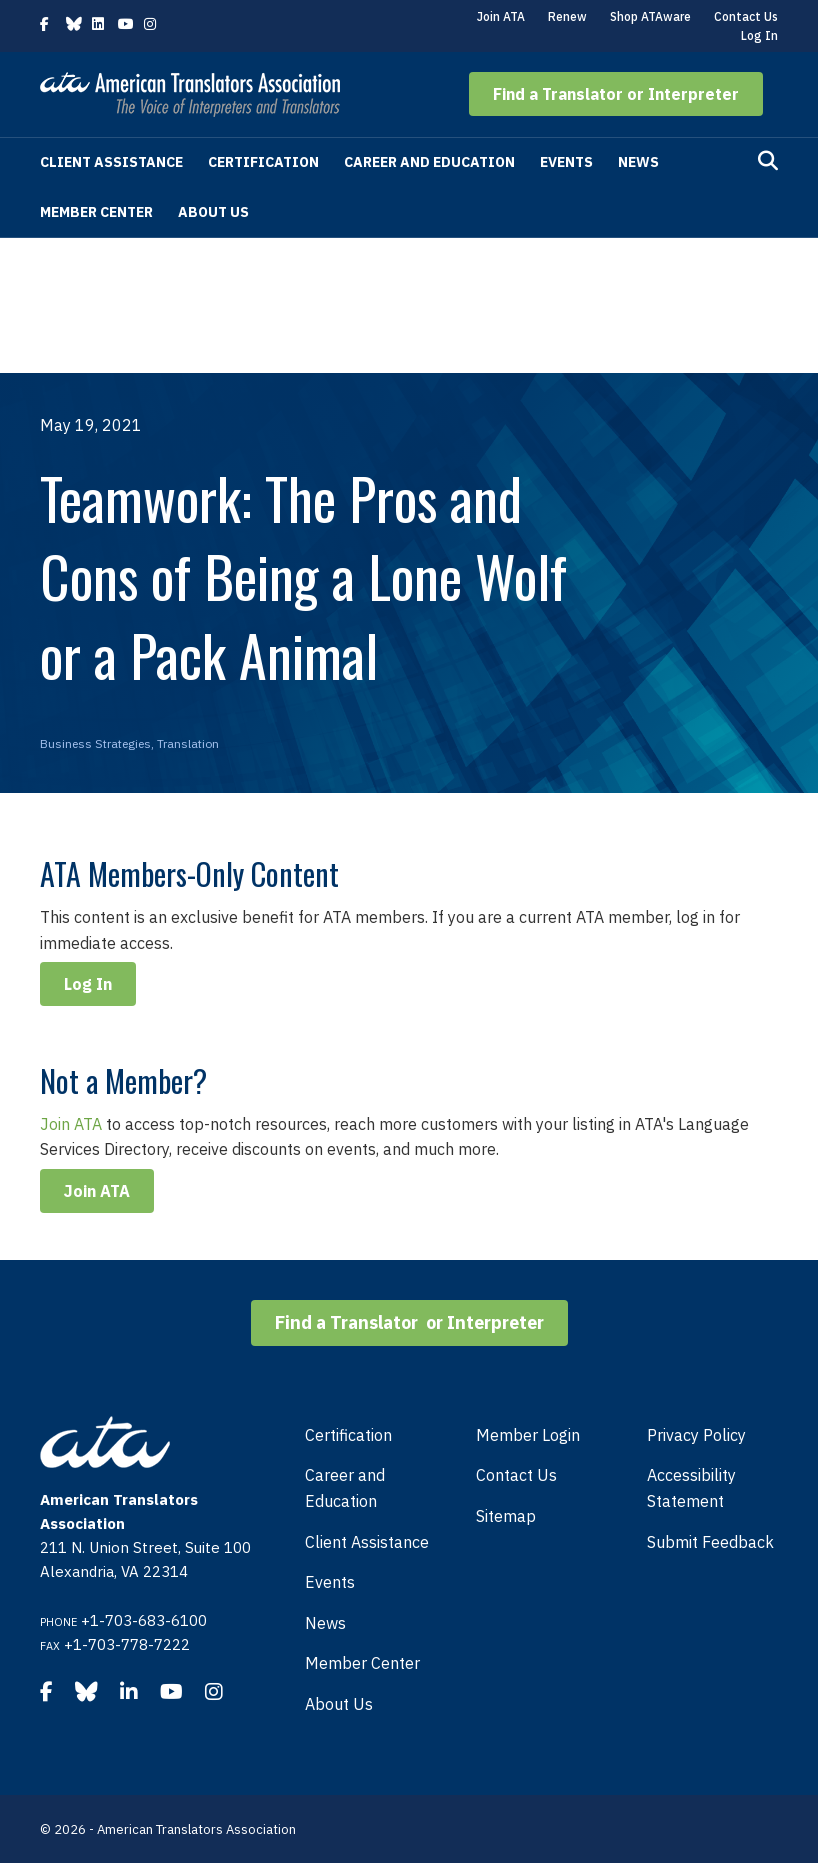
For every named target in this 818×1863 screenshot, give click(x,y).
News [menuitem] (325, 1623)
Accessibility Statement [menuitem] (691, 1488)
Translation (188, 743)
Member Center (96, 212)
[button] (616, 94)
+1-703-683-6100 (144, 1620)
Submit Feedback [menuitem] (710, 1542)
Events (566, 162)
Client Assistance (111, 162)
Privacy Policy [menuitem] (696, 1435)
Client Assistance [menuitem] (367, 1542)
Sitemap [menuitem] (506, 1516)
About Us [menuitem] (339, 1704)
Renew (567, 16)
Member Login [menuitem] (528, 1435)
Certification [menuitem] (348, 1435)
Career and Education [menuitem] (345, 1488)
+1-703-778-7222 (127, 1644)
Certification (263, 162)
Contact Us (746, 16)
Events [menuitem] (330, 1582)
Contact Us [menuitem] (516, 1475)
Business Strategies (95, 743)
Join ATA (501, 16)
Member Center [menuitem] (362, 1663)
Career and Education (429, 162)
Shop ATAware (650, 16)
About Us (213, 212)
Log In (759, 35)
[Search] (768, 161)
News (638, 162)
